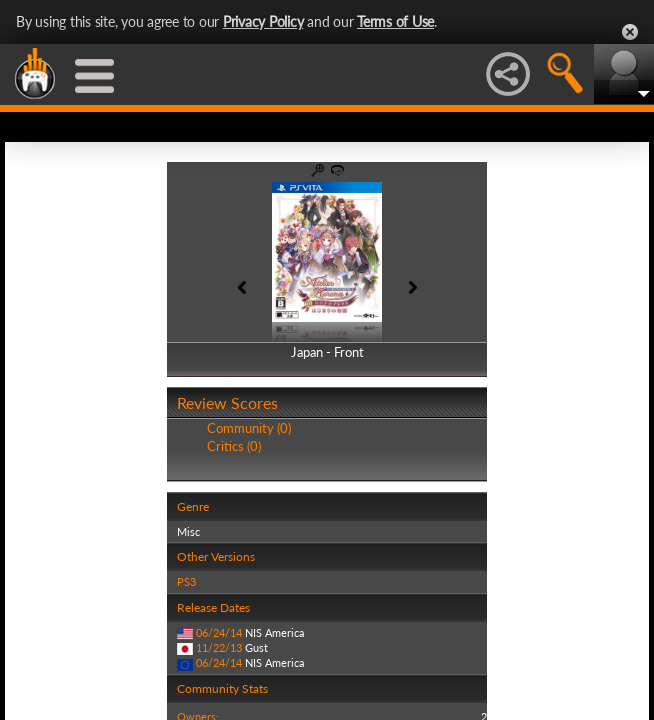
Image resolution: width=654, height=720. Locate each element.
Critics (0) (234, 446)
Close (630, 32)
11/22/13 (219, 647)
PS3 (186, 581)
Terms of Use (395, 21)
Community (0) (249, 428)
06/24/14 (219, 632)
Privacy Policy (263, 21)
